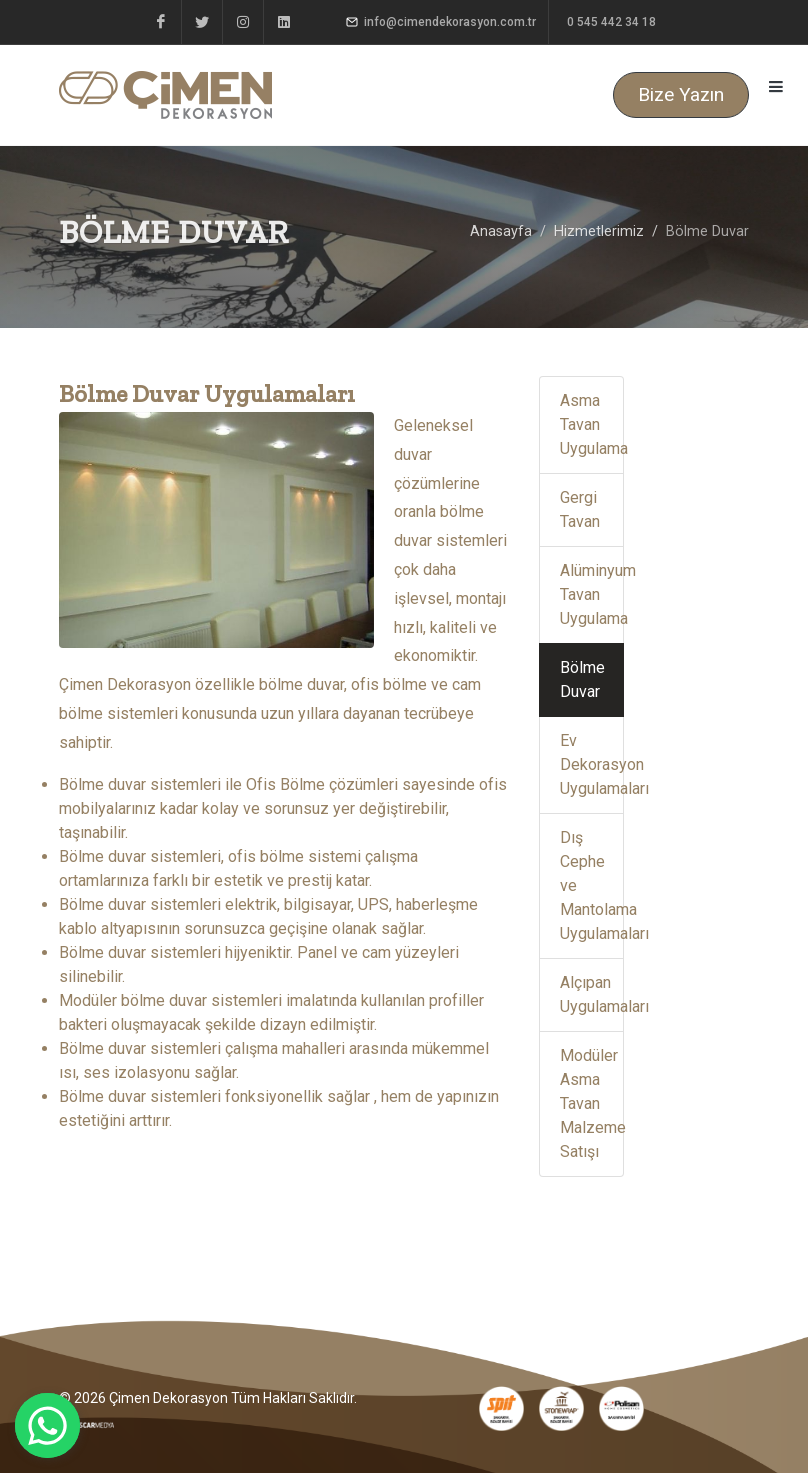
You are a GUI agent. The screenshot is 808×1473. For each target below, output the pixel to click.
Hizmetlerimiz (599, 231)
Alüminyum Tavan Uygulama (592, 594)
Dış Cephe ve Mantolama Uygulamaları (592, 885)
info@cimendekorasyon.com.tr (441, 22)
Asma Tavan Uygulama (592, 424)
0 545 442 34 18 (610, 22)
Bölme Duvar (582, 679)
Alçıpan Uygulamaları (592, 994)
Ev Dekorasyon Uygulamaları (592, 764)
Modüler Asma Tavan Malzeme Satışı (592, 1103)
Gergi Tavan (580, 509)
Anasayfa (501, 231)
